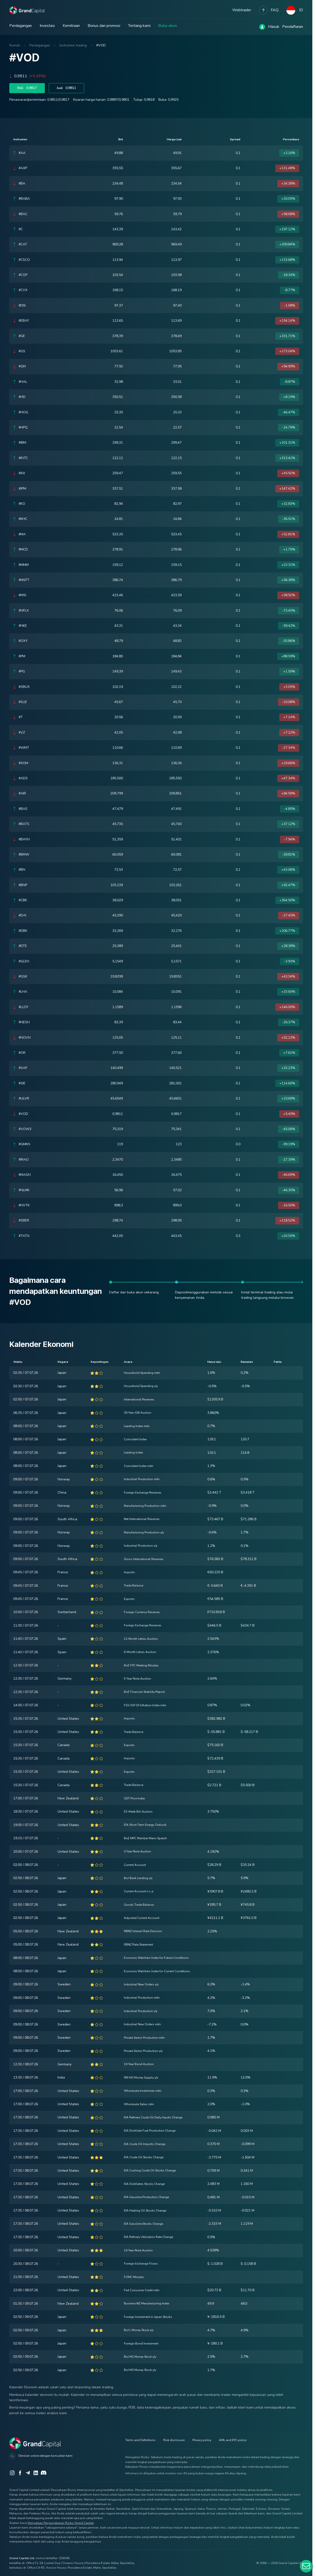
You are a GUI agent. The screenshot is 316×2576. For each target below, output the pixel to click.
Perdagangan (20, 25)
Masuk (273, 26)
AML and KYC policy (232, 2440)
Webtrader (241, 10)
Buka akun (167, 25)
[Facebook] (20, 2473)
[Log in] (262, 27)
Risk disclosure (174, 2440)
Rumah (14, 45)
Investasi (47, 25)
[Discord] (44, 2473)
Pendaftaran (292, 26)
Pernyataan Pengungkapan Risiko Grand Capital (61, 2523)
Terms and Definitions (140, 2440)
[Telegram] (28, 2473)
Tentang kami (139, 25)
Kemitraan (71, 25)
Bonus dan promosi (104, 25)
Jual (66, 88)
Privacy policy (201, 2440)
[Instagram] (12, 2473)
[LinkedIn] (36, 2473)
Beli (27, 88)
